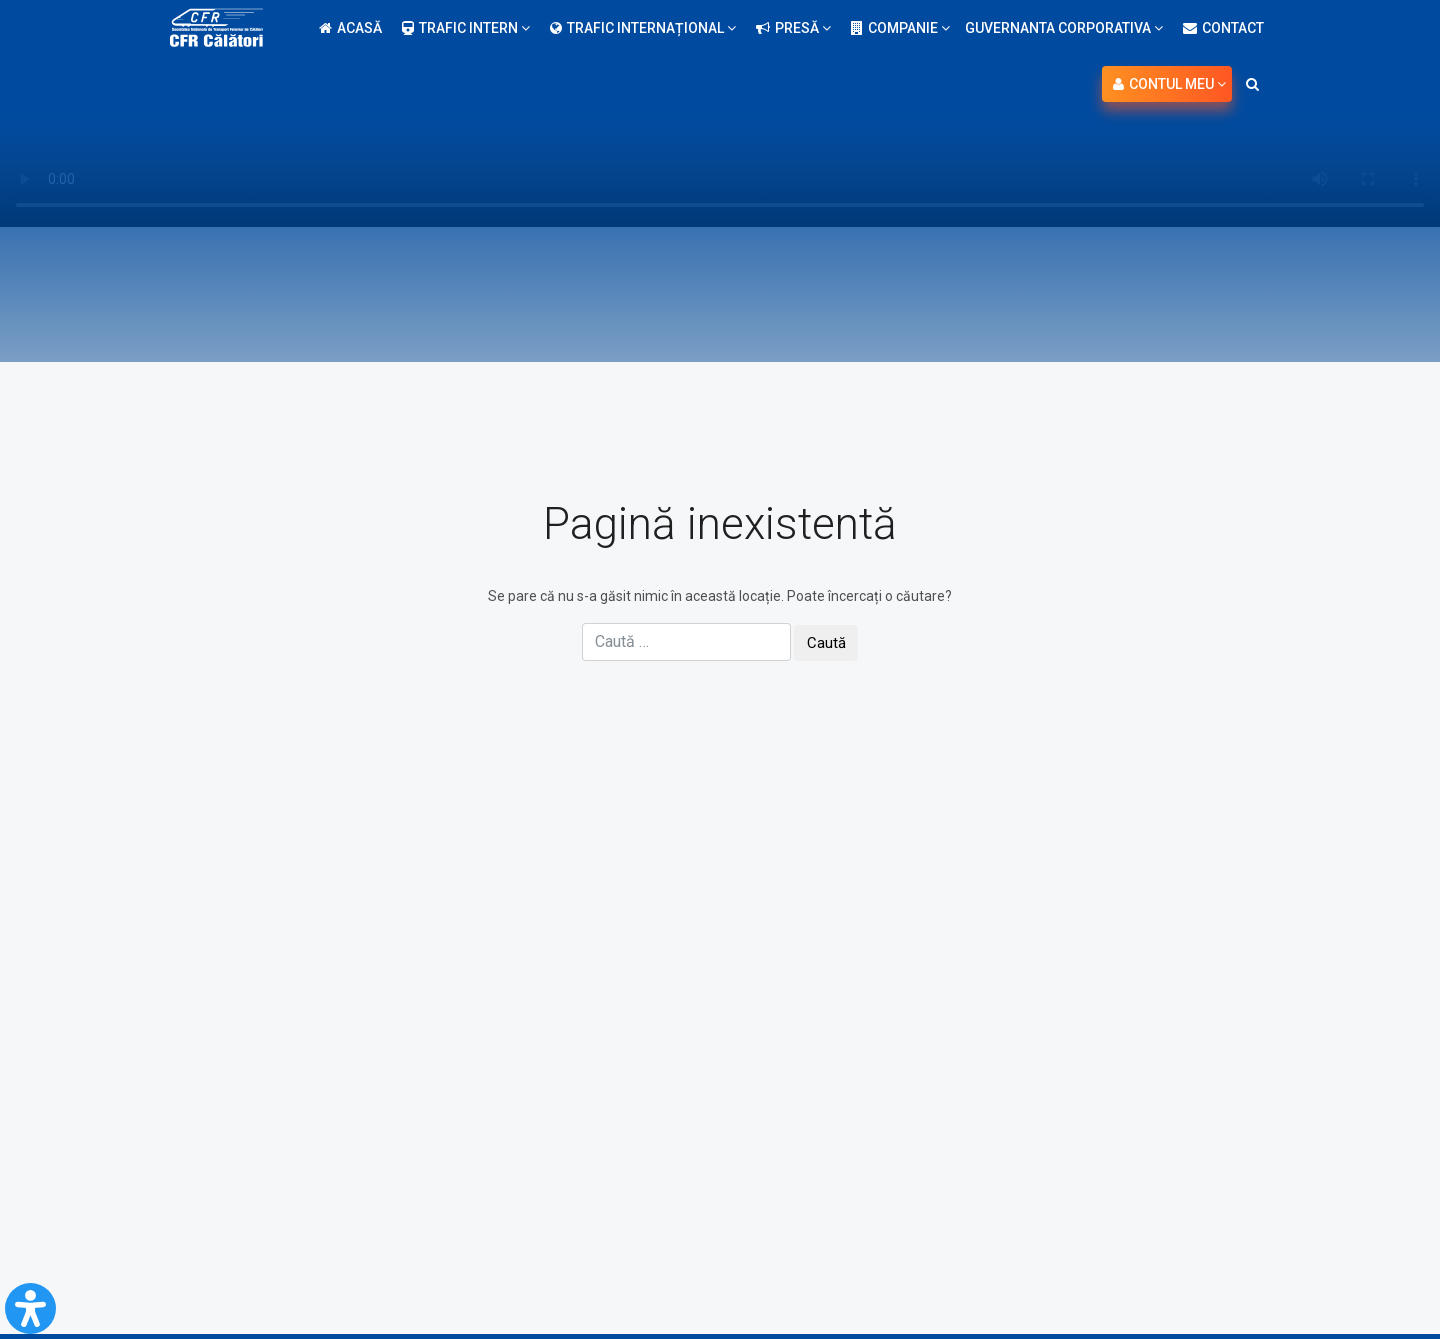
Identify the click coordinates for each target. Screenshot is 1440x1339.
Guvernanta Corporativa (1064, 28)
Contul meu (1169, 84)
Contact (1223, 28)
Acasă (350, 28)
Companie (900, 28)
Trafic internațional (643, 28)
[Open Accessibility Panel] (30, 1308)
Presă (793, 28)
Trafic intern (466, 28)
